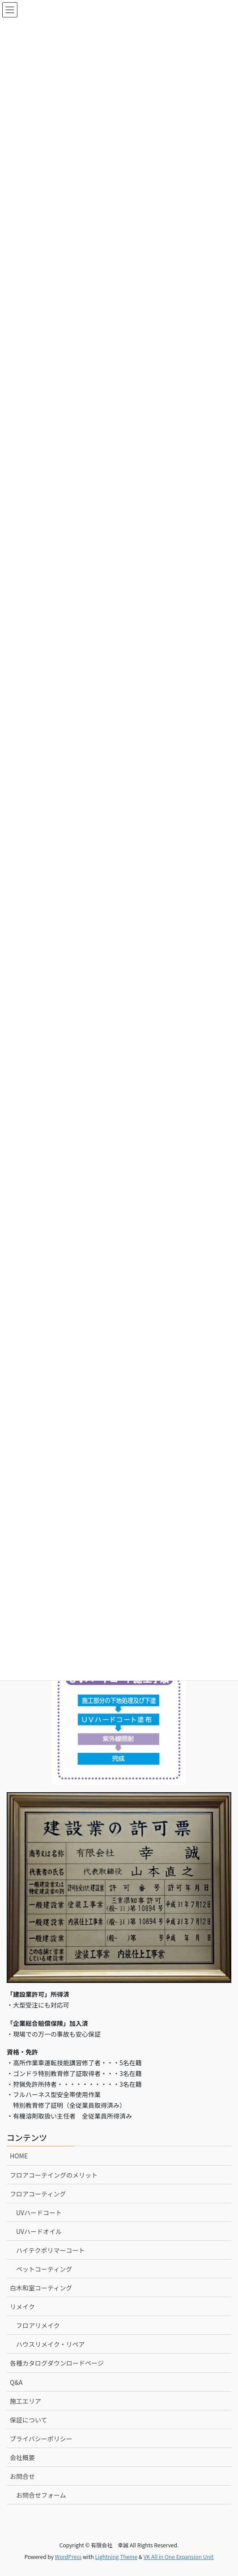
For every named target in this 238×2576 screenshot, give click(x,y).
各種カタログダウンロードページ (57, 2362)
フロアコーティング (38, 2193)
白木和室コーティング (41, 2287)
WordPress (68, 2556)
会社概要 (22, 2457)
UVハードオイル (39, 2231)
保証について (28, 2419)
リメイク (22, 2306)
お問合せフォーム (41, 2495)
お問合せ (22, 2476)
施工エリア (25, 2401)
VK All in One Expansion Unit (179, 2556)
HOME (19, 2155)
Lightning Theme (116, 2556)
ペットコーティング (44, 2268)
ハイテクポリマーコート (50, 2250)
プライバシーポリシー (41, 2438)
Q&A (16, 2382)
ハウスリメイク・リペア (50, 2344)
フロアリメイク (38, 2325)
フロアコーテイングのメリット (54, 2174)
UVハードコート (39, 2212)
